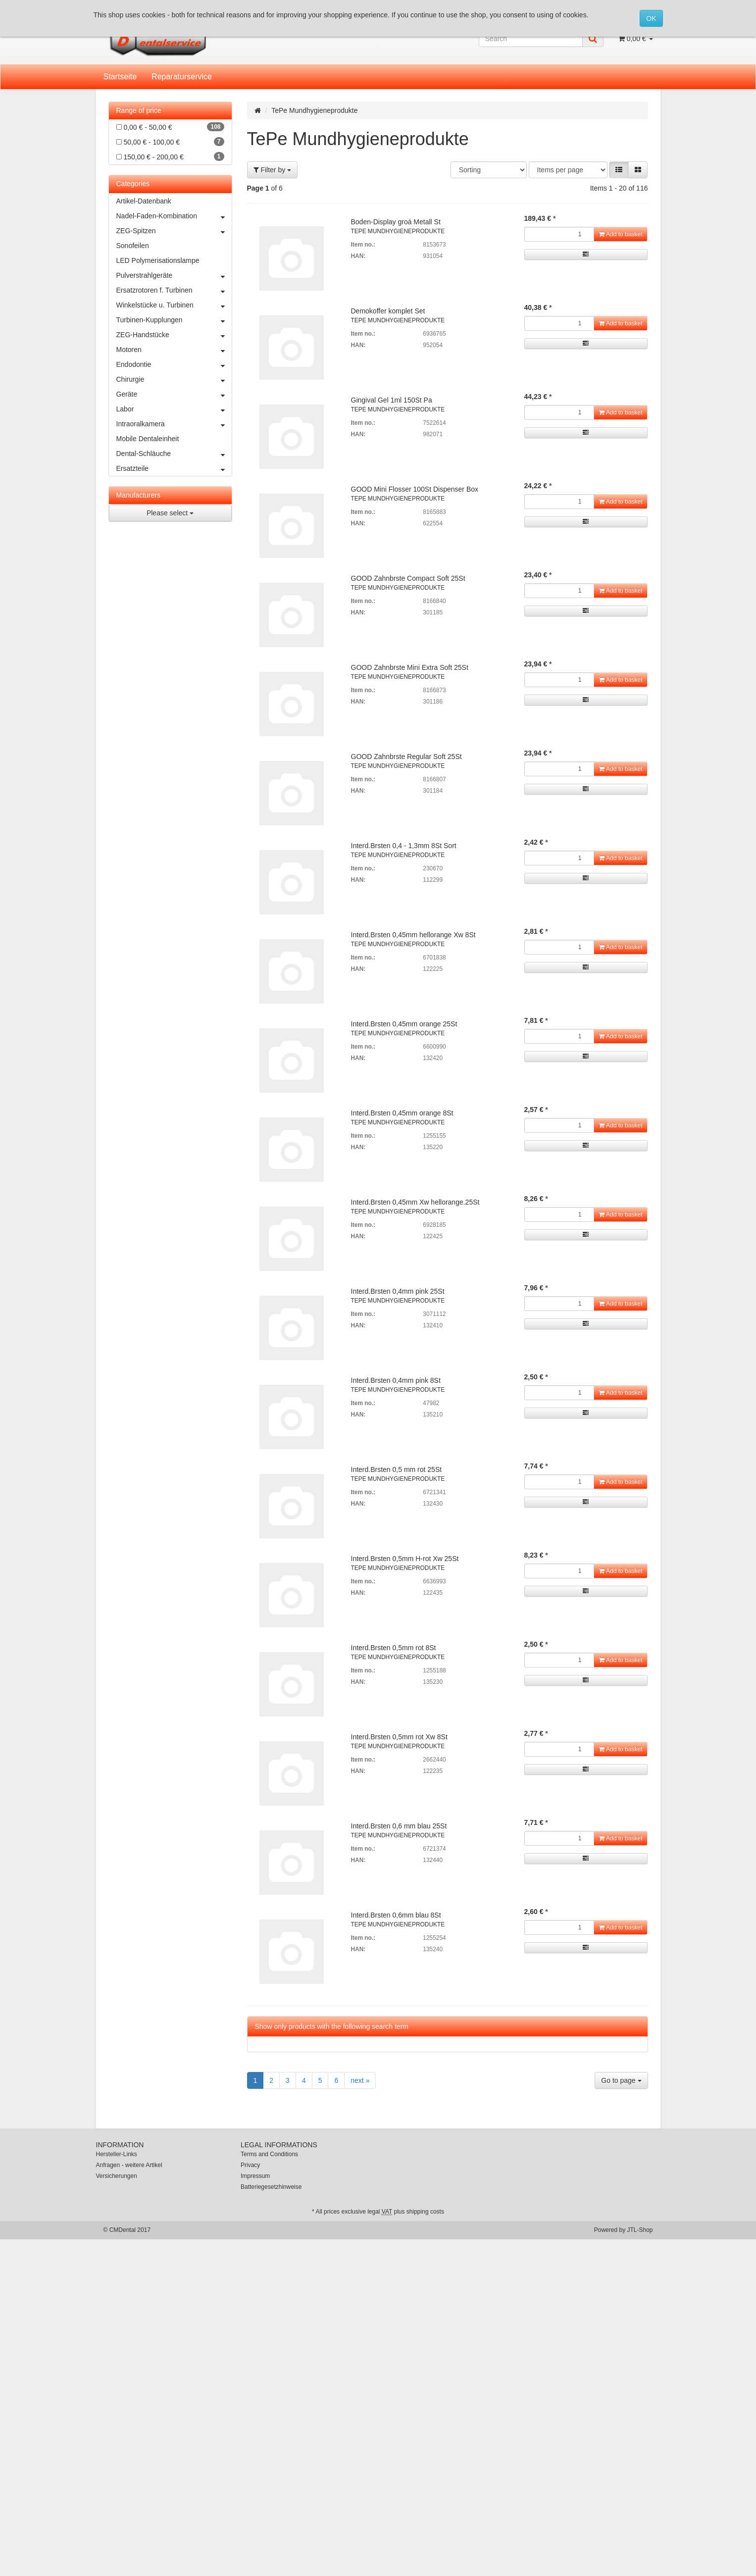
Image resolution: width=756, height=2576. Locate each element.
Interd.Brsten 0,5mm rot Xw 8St (399, 1737)
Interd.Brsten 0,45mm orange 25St (404, 1024)
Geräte (174, 394)
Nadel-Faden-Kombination (174, 215)
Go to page (621, 2080)
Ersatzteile (174, 468)
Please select (170, 513)
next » (360, 2080)
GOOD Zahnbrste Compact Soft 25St (408, 578)
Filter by (272, 170)
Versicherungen (116, 2175)
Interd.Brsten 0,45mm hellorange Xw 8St (413, 935)
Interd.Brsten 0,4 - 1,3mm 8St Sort (403, 846)
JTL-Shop (640, 2229)
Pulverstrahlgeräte (174, 275)
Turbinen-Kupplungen (174, 319)
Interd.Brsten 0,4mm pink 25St (398, 1291)
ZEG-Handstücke (174, 334)
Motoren (174, 349)
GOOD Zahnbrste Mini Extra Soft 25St (409, 667)
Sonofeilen (132, 246)
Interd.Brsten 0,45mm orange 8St (402, 1113)
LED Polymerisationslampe (158, 260)
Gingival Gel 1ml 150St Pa (391, 400)
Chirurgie (174, 379)
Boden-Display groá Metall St (396, 222)
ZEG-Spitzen (174, 230)
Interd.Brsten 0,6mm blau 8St (396, 1915)
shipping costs (425, 2211)
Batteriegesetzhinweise (271, 2186)
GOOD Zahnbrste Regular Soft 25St (406, 756)
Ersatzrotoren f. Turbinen (174, 290)
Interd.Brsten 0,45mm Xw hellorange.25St (415, 1202)
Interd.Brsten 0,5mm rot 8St (393, 1648)
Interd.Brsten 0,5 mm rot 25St (396, 1469)
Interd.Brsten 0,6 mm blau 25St (399, 1826)
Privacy (250, 2165)
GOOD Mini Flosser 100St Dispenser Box (415, 489)
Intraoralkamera (174, 423)
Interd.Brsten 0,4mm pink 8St (396, 1380)
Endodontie (174, 364)
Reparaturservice (181, 76)
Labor (174, 409)
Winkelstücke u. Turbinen (174, 305)
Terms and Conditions (269, 2154)
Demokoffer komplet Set (388, 311)
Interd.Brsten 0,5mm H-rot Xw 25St (405, 1559)
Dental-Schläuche (174, 453)
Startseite (120, 76)
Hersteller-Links (116, 2154)
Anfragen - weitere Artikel (129, 2165)
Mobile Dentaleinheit (147, 439)
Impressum (255, 2175)
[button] (619, 169)
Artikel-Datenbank (143, 201)
